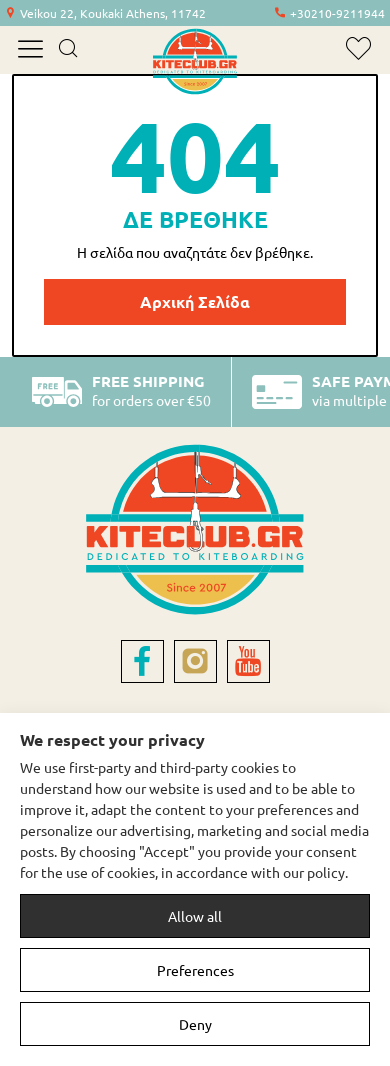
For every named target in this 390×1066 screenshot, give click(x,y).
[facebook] (142, 661)
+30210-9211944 (337, 13)
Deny (195, 1024)
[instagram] (195, 661)
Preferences (195, 970)
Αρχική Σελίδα (195, 301)
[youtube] (248, 661)
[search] (67, 50)
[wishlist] (358, 48)
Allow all (195, 916)
